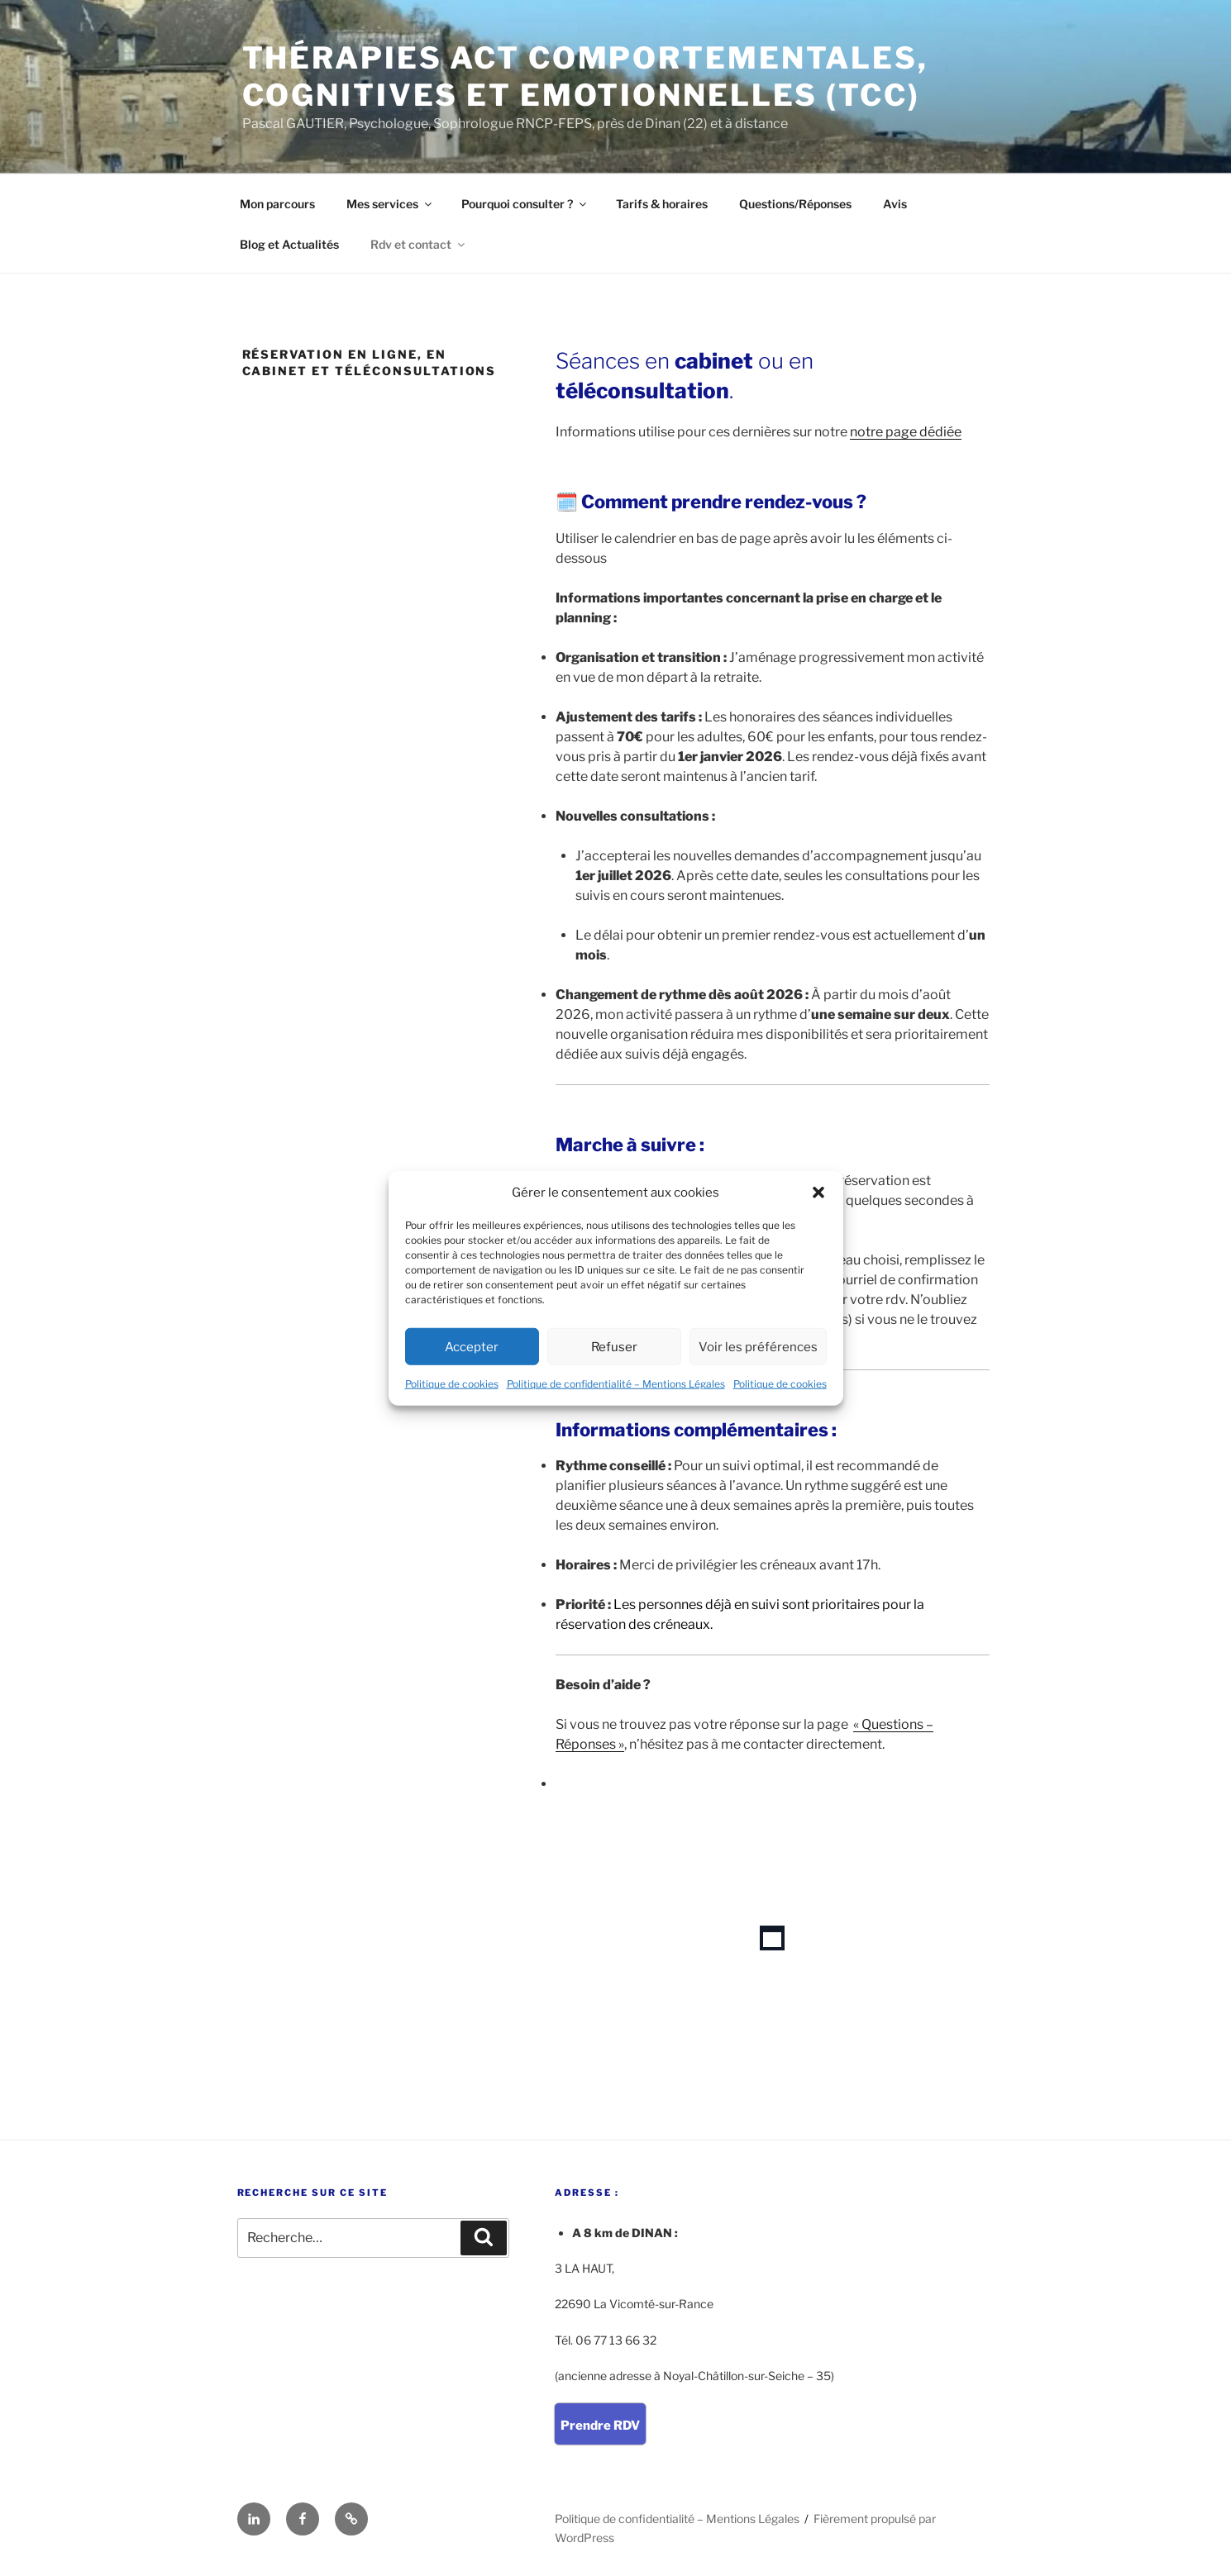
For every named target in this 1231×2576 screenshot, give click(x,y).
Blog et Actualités (289, 244)
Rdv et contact (418, 244)
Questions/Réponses (795, 204)
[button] (818, 1192)
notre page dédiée (905, 432)
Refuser (614, 1346)
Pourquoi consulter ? (525, 204)
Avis (895, 204)
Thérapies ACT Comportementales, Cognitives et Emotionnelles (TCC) (585, 76)
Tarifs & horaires (662, 204)
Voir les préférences (758, 1346)
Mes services (390, 204)
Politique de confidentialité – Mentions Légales (616, 1384)
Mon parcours (277, 204)
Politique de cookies (452, 1384)
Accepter (472, 1346)
